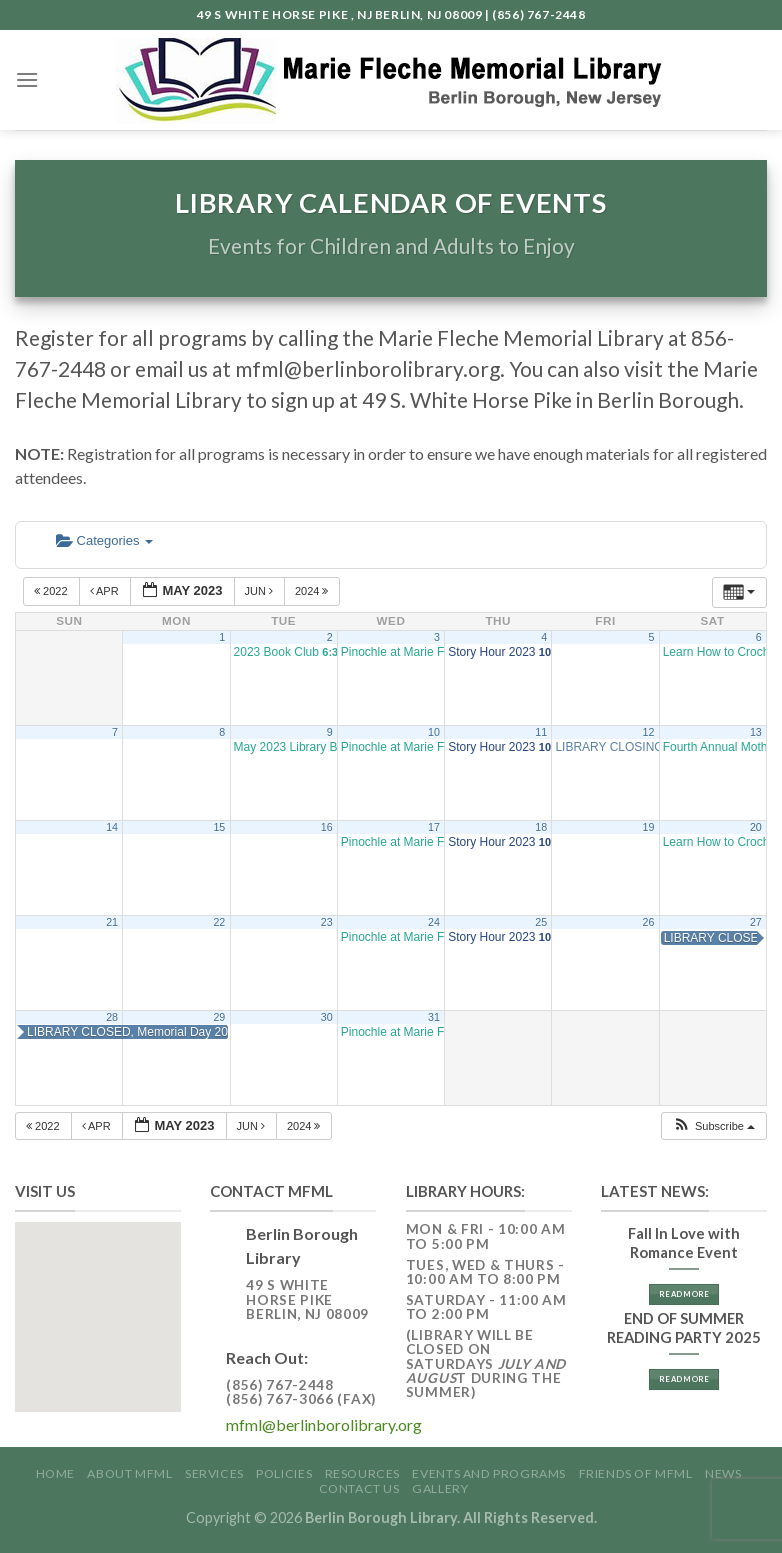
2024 (313, 591)
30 (327, 1017)
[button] (713, 1126)
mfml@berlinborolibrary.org (324, 1424)
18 (541, 827)
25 (541, 922)
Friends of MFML (636, 1473)
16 (327, 827)
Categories (104, 540)
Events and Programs (489, 1473)
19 (649, 827)
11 (541, 732)
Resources (363, 1473)
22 (219, 922)
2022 (52, 591)
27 (756, 922)
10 (434, 732)
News (723, 1473)
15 (219, 827)
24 (434, 922)
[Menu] (27, 79)
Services (214, 1473)
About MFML (129, 1473)
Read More (684, 1294)
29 (219, 1017)
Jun (261, 591)
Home (55, 1473)
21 (112, 922)
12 (649, 732)
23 (327, 922)
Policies (284, 1473)
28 (112, 1017)
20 (756, 827)
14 (112, 827)
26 (649, 922)
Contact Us (359, 1488)
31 (434, 1017)
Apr (106, 591)
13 (756, 732)
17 (434, 827)
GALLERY (440, 1488)
